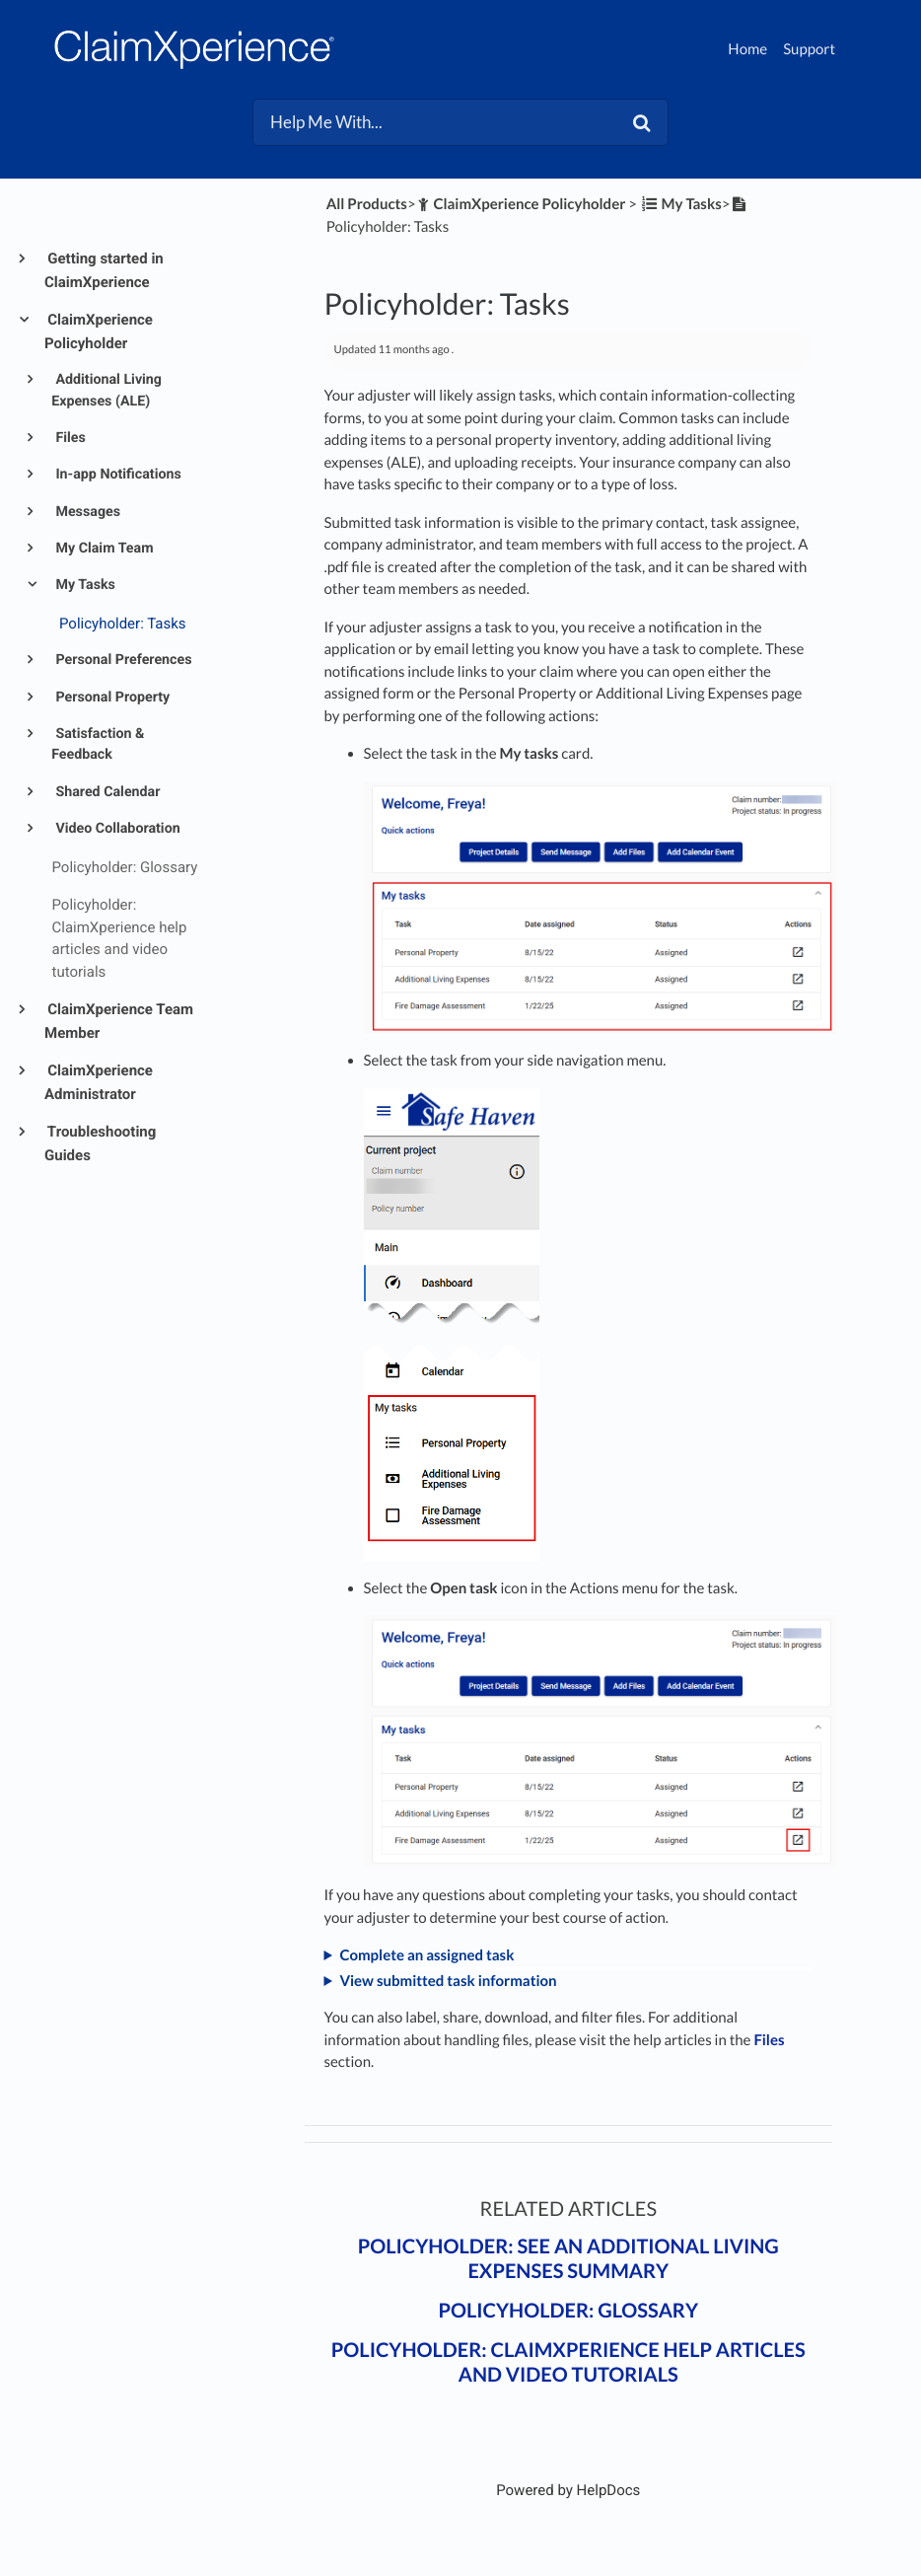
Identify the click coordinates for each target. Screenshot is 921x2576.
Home (747, 49)
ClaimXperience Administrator (98, 1082)
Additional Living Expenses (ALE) (106, 390)
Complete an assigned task (426, 1955)
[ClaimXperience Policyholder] (521, 204)
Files (69, 438)
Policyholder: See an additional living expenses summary (568, 2259)
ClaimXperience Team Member (118, 1021)
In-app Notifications (116, 474)
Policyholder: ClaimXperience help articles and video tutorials (568, 2362)
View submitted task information (447, 1981)
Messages (86, 512)
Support (809, 49)
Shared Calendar (106, 792)
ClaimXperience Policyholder (98, 331)
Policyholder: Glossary (568, 2310)
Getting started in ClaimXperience (104, 270)
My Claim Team (103, 548)
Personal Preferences (122, 660)
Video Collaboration (116, 829)
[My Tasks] (681, 204)
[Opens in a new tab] (568, 2490)
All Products (366, 204)
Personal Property (111, 697)
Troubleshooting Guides (100, 1143)
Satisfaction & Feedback (97, 744)
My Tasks (83, 585)
